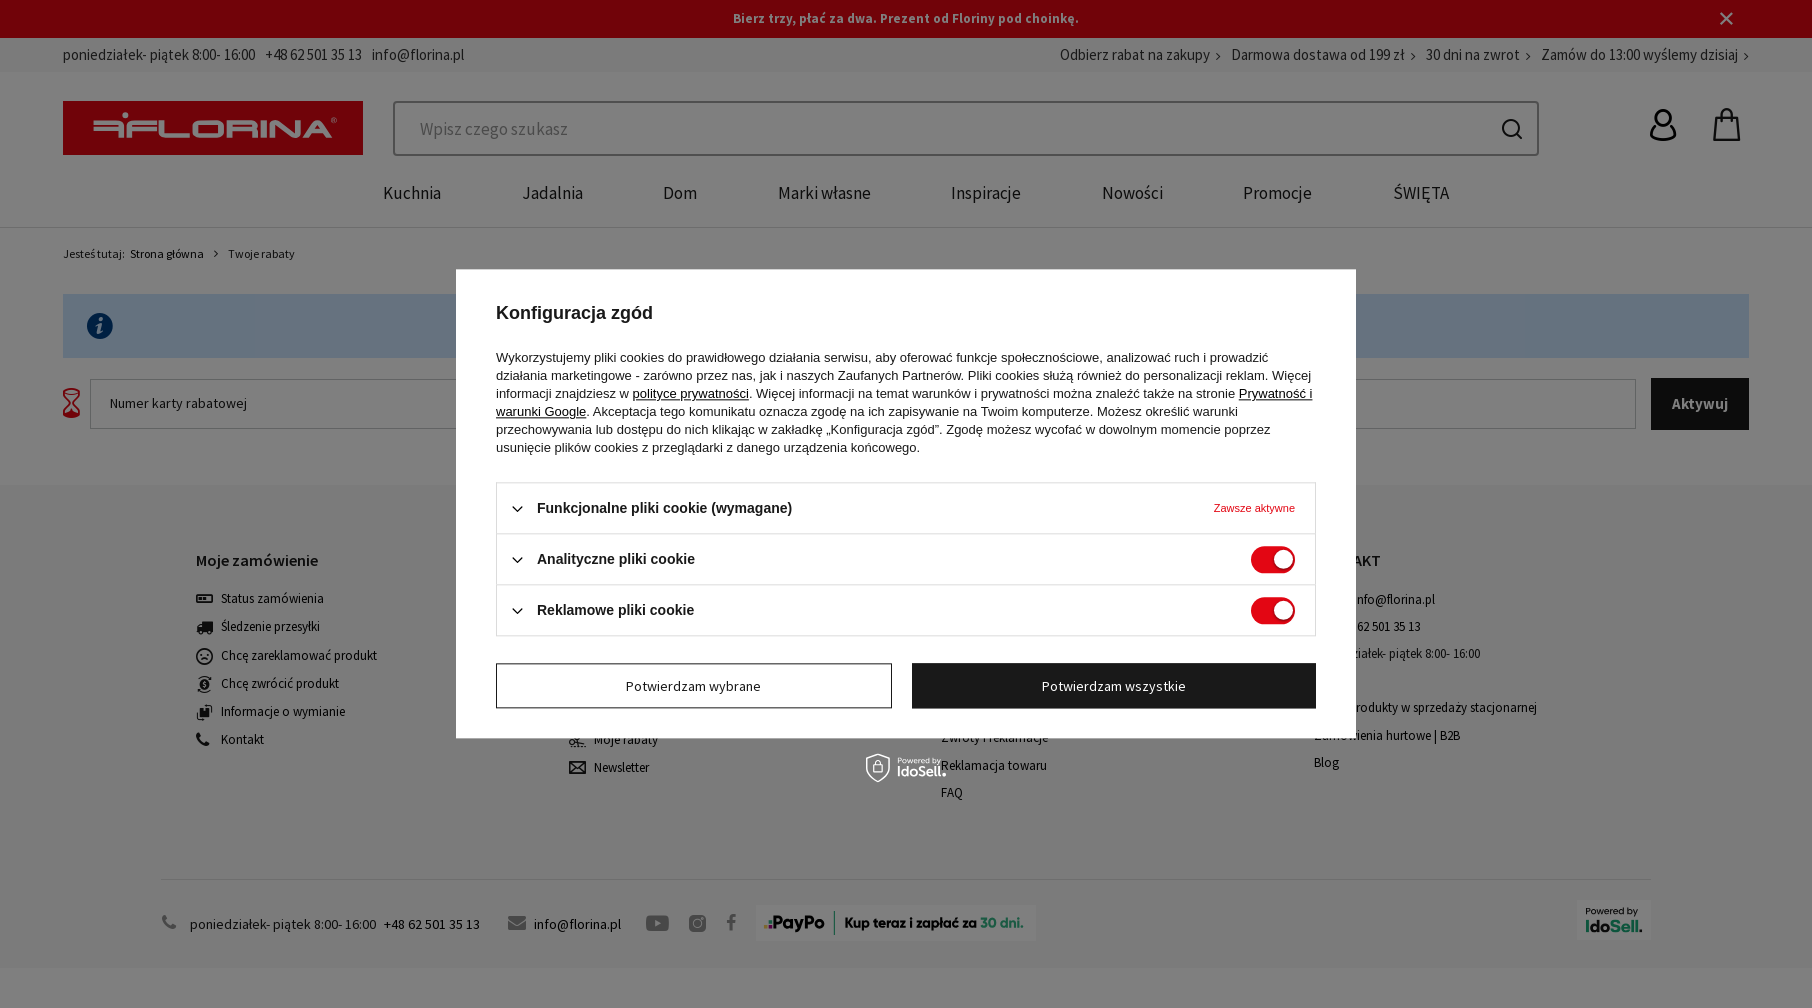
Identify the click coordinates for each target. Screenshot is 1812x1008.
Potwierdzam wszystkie (1114, 686)
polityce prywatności (691, 393)
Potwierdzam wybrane (693, 686)
